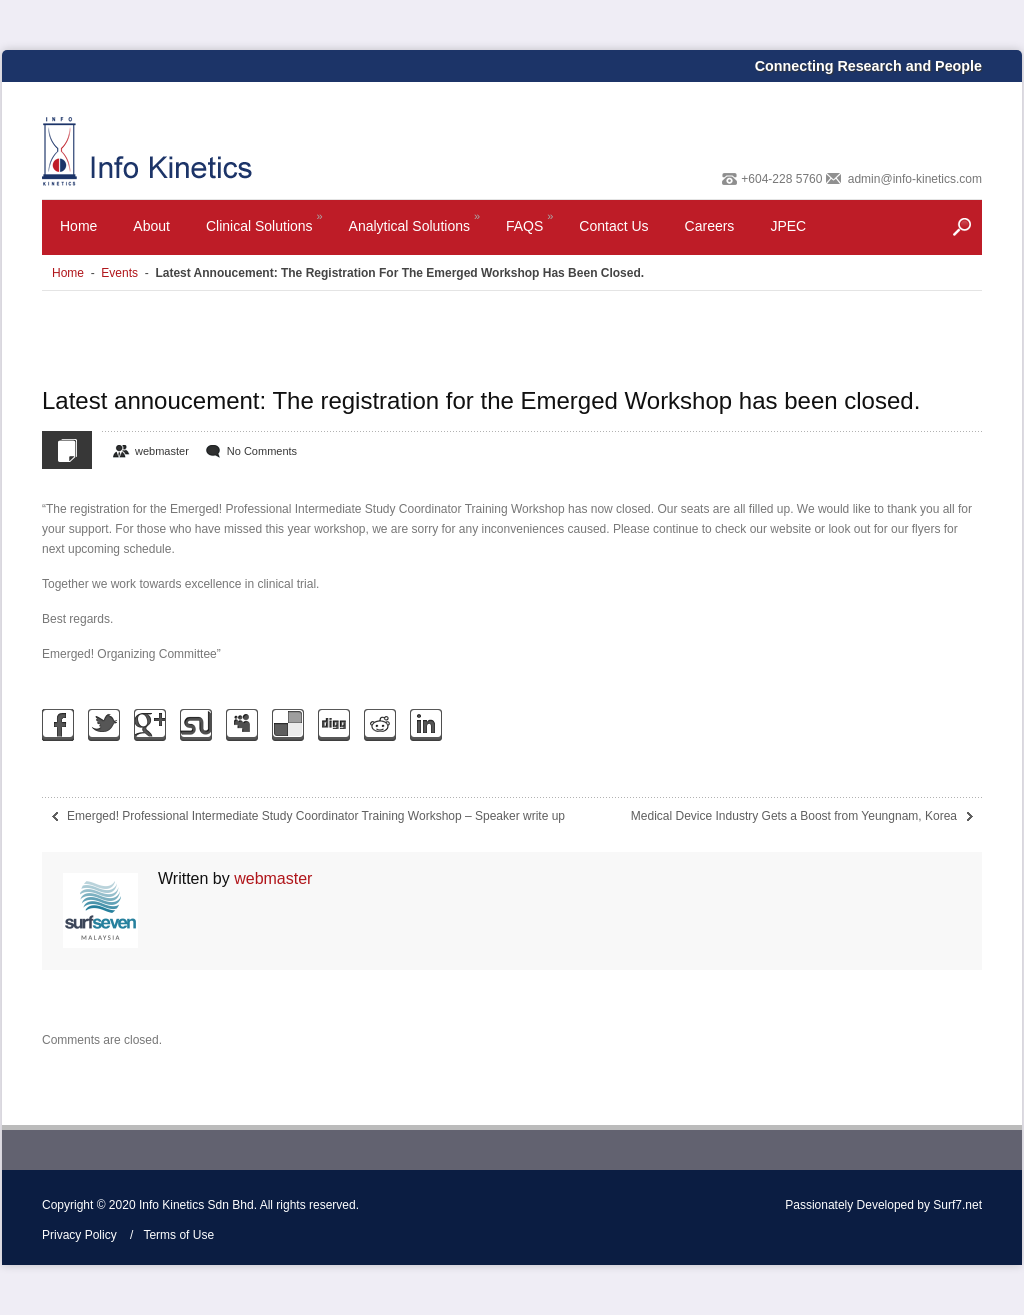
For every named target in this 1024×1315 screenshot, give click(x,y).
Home (78, 226)
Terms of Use (178, 1235)
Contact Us (613, 226)
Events (119, 273)
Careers (710, 226)
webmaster (162, 451)
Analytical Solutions (416, 230)
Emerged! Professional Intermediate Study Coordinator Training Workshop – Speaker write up (316, 816)
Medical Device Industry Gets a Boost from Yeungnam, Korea (794, 816)
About (151, 226)
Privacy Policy (79, 1235)
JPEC (788, 226)
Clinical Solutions (266, 230)
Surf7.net (957, 1205)
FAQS (531, 230)
